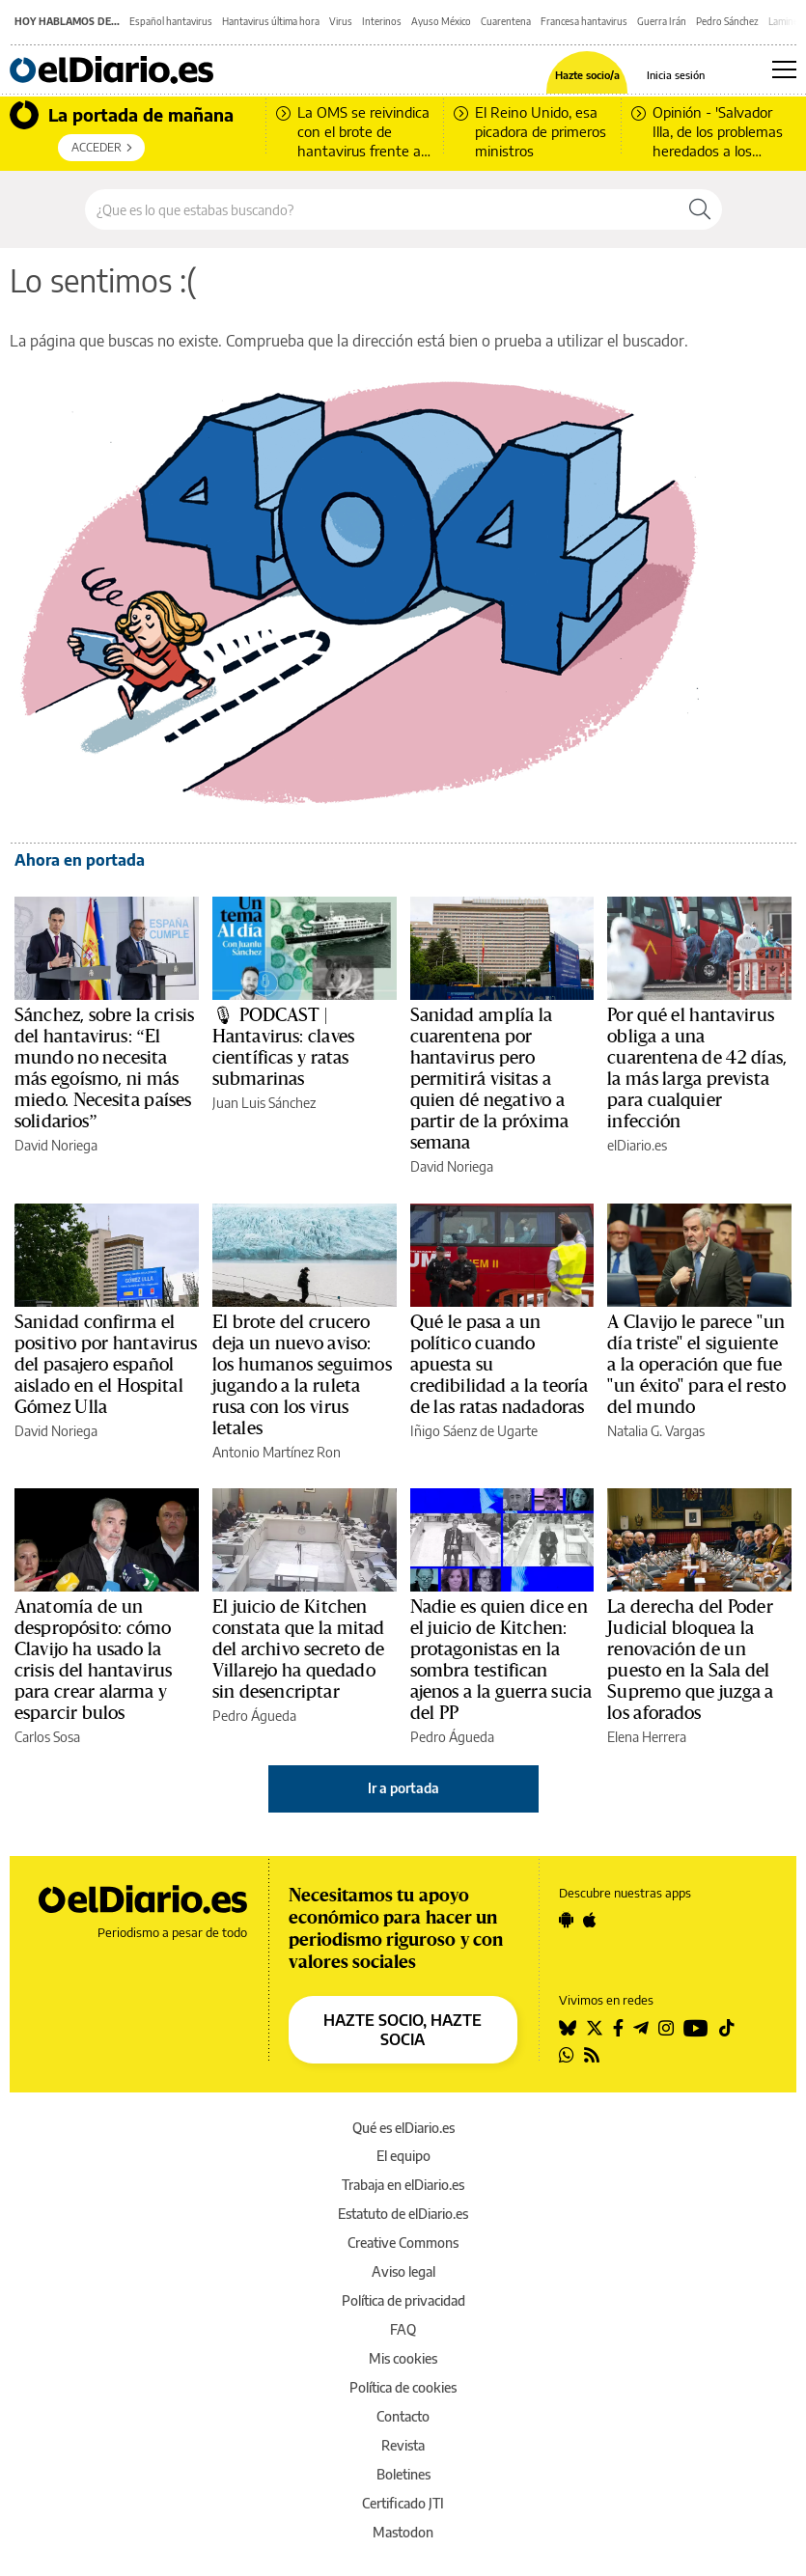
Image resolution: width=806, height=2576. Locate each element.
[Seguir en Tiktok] (727, 2027)
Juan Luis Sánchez (264, 1102)
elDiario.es (637, 1145)
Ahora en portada (79, 860)
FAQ (403, 2329)
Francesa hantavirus (584, 21)
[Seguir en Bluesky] (567, 2027)
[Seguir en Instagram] (666, 2027)
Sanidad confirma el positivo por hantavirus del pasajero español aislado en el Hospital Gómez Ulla (105, 1365)
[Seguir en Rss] (591, 2055)
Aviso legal (403, 2271)
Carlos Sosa (47, 1737)
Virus (340, 21)
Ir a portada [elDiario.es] (403, 1788)
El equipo (403, 2155)
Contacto (403, 2416)
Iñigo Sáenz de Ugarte (474, 1431)
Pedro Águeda (254, 1715)
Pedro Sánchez (727, 21)
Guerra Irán (661, 21)
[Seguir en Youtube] (696, 2027)
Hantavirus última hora (271, 21)
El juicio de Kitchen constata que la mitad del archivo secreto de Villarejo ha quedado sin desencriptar (298, 1649)
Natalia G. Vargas (656, 1431)
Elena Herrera (646, 1737)
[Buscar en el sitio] (382, 209)
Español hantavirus (170, 21)
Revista (403, 2445)
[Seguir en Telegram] (641, 2027)
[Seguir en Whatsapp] (566, 2055)
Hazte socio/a (587, 74)
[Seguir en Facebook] (618, 2027)
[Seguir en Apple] (590, 1919)
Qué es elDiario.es (403, 2127)
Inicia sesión (676, 74)
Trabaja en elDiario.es (403, 2184)
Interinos (382, 21)
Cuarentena (506, 21)
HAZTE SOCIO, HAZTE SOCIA (402, 2029)
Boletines (403, 2474)
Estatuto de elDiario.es (403, 2213)
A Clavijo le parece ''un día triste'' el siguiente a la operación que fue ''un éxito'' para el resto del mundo (696, 1365)
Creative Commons (403, 2242)
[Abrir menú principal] (784, 69)
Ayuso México (441, 21)
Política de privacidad (403, 2300)
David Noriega (55, 1145)
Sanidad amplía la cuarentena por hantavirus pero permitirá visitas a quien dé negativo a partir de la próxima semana (490, 1079)
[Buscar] (700, 209)
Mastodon (403, 2532)
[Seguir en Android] (566, 1919)
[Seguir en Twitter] (594, 2027)
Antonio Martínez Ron (276, 1452)
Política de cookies (403, 2387)
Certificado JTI (403, 2503)
